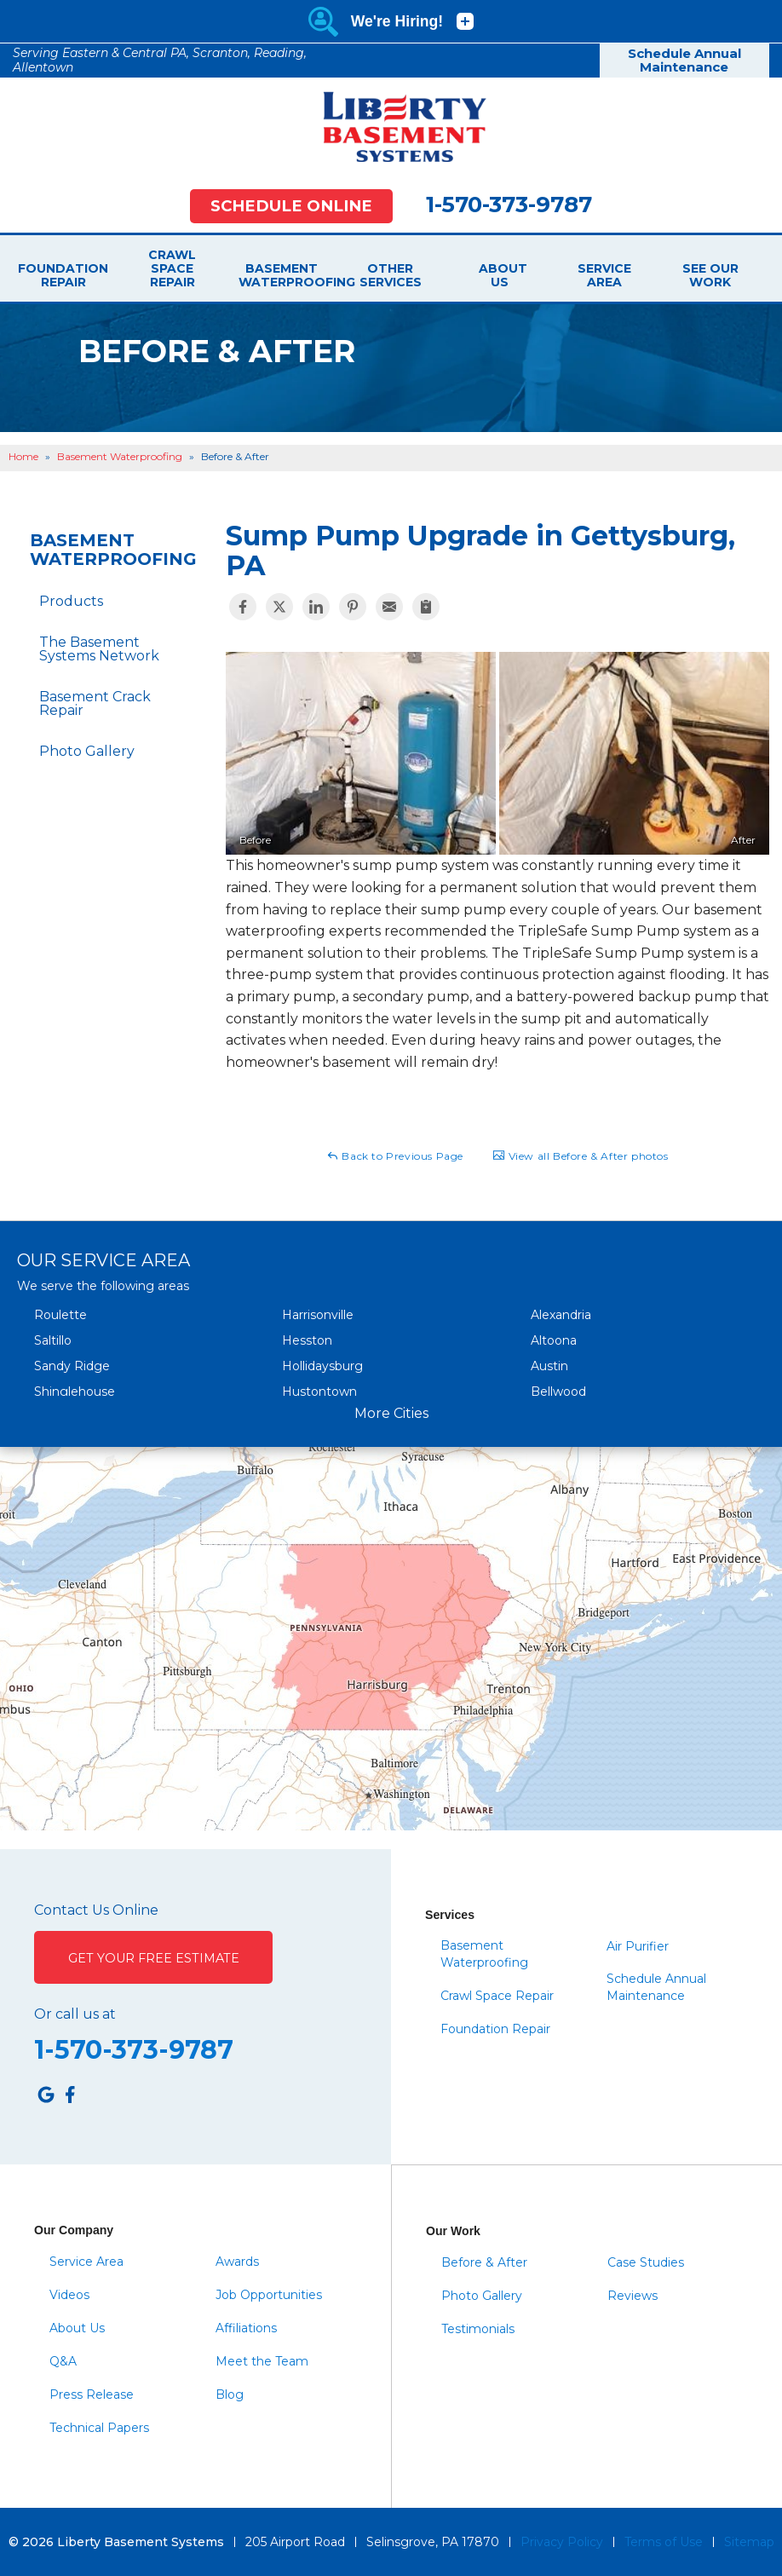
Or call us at (75, 2014)
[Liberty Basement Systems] (391, 127)
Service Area (604, 275)
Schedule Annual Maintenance (684, 60)
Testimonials (478, 2329)
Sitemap (749, 2542)
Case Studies (645, 2262)
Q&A (63, 2361)
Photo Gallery (87, 751)
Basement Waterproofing (281, 275)
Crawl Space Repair (172, 268)
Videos (69, 2294)
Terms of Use (663, 2542)
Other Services (390, 275)
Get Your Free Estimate (153, 1958)
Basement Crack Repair (95, 703)
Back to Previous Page (394, 1155)
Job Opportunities (269, 2294)
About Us (499, 275)
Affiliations (246, 2328)
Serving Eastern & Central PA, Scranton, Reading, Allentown (160, 60)
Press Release (91, 2394)
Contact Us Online (96, 1910)
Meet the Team (262, 2361)
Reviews (632, 2295)
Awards (237, 2261)
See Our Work (710, 275)
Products (71, 601)
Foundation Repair (63, 275)
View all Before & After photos (580, 1155)
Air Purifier (638, 1946)
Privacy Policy (561, 2542)
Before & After (484, 2262)
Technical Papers (99, 2427)
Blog (230, 2394)
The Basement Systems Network (99, 649)
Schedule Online (291, 206)
